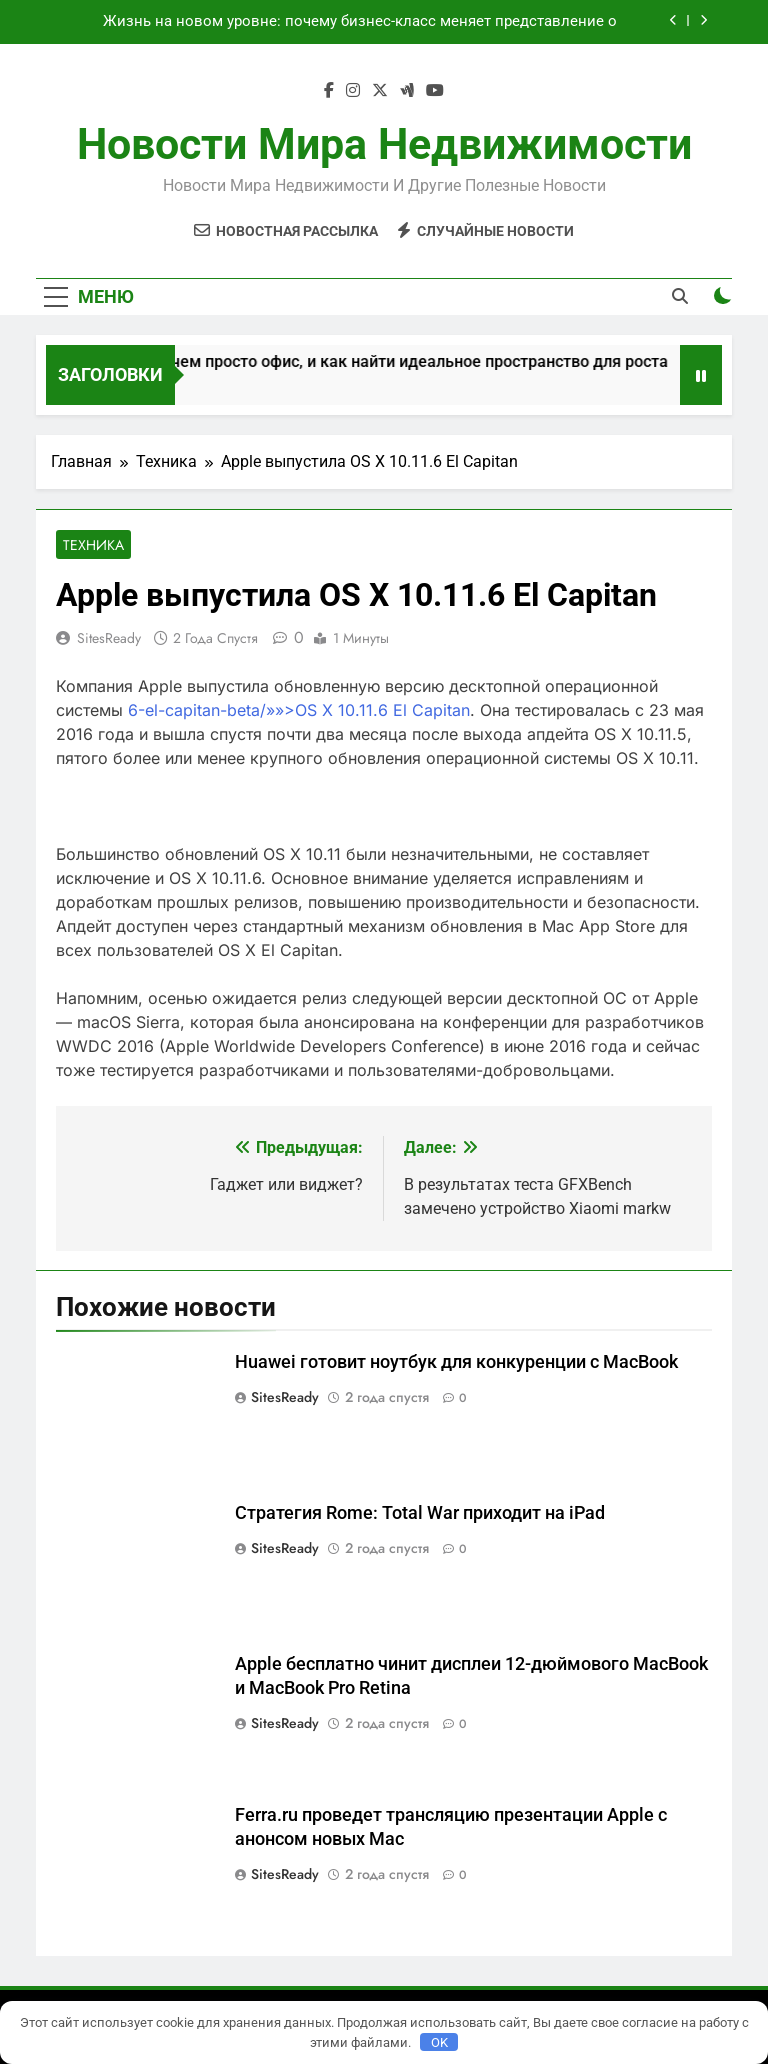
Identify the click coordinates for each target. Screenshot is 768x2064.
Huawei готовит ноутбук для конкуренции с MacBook (456, 1362)
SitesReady (109, 638)
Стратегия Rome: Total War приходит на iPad (420, 1513)
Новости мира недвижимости (384, 144)
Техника (93, 545)
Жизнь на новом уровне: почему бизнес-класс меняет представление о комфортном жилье (360, 22)
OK (439, 2042)
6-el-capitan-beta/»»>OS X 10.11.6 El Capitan (299, 710)
